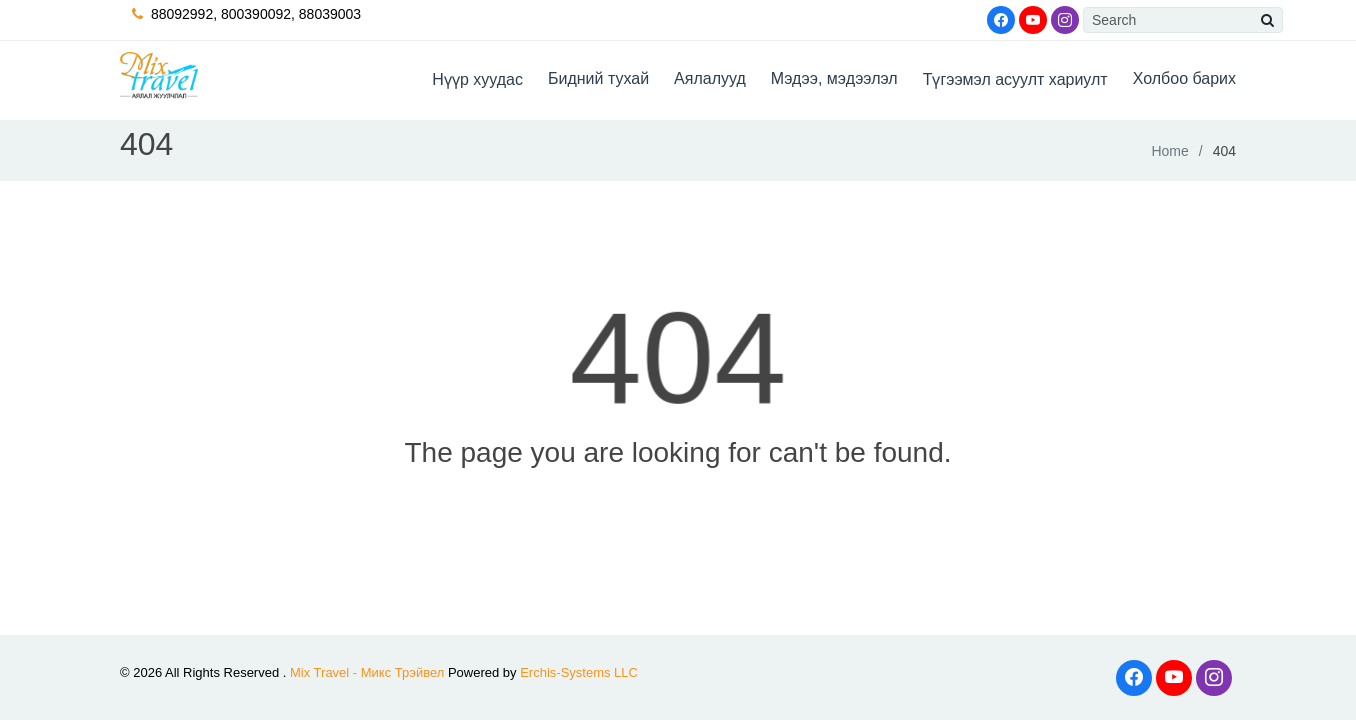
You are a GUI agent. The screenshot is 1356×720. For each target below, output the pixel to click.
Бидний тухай (598, 78)
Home (1169, 151)
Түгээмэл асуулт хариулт (1015, 79)
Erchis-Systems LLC (579, 672)
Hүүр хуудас (477, 79)
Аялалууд (710, 78)
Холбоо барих (1184, 78)
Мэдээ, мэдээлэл (834, 78)
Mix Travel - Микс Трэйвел (367, 672)
